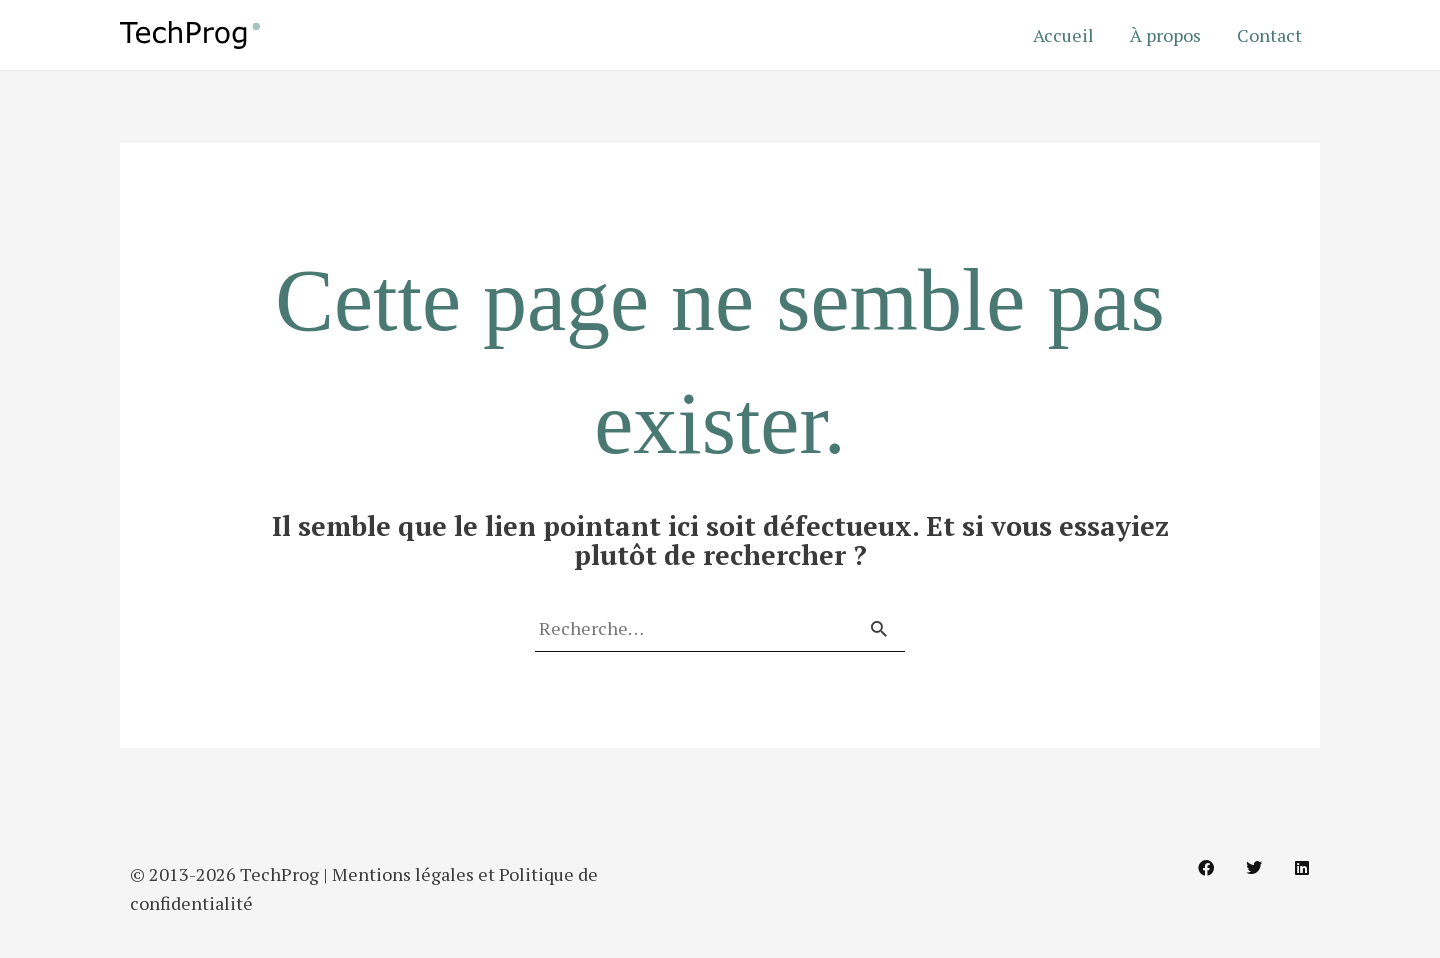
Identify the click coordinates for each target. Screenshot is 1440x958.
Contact (1269, 35)
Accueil (1063, 35)
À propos (1165, 35)
